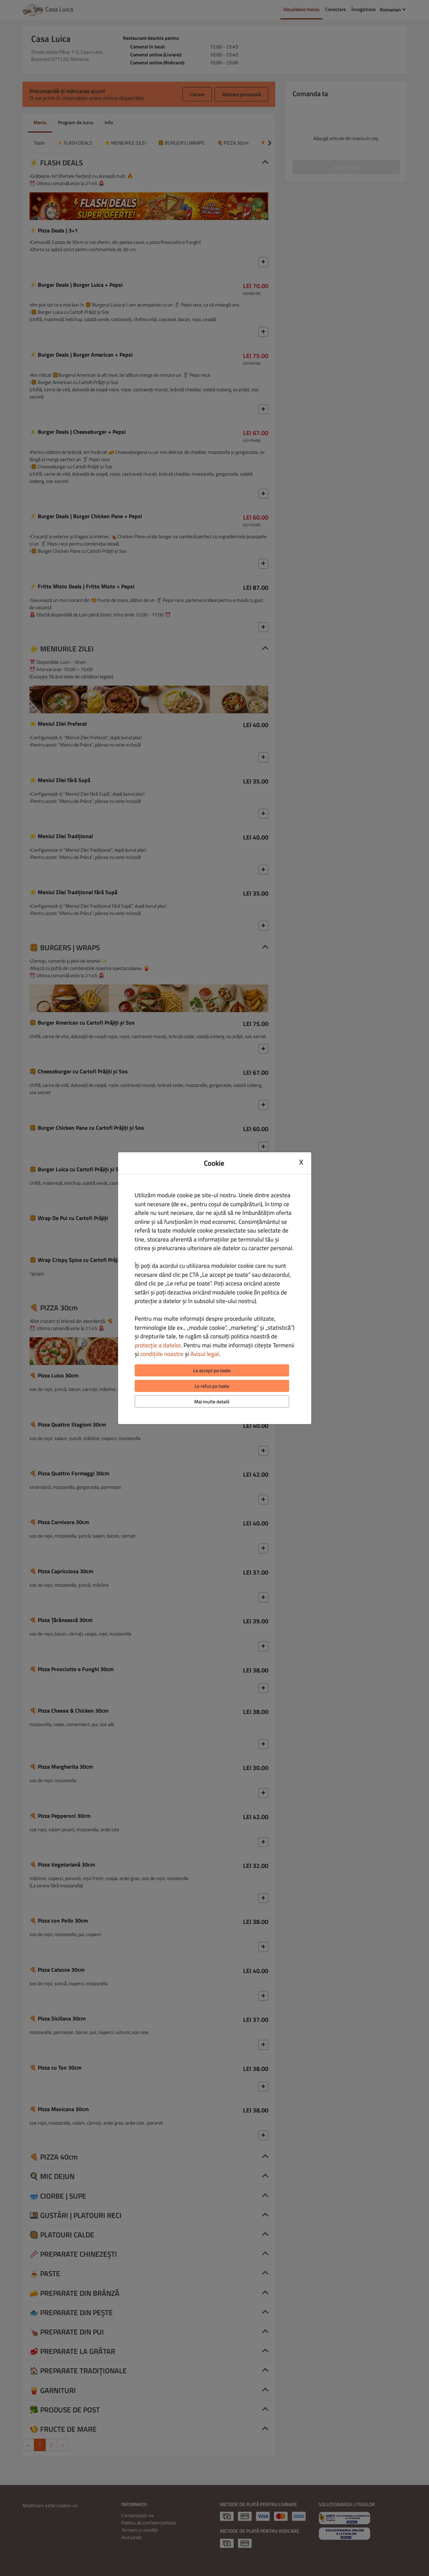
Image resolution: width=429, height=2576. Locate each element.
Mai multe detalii (211, 1401)
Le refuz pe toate (212, 1386)
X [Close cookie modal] (301, 1162)
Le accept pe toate (212, 1370)
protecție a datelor (158, 1345)
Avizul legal (204, 1353)
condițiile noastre (162, 1353)
